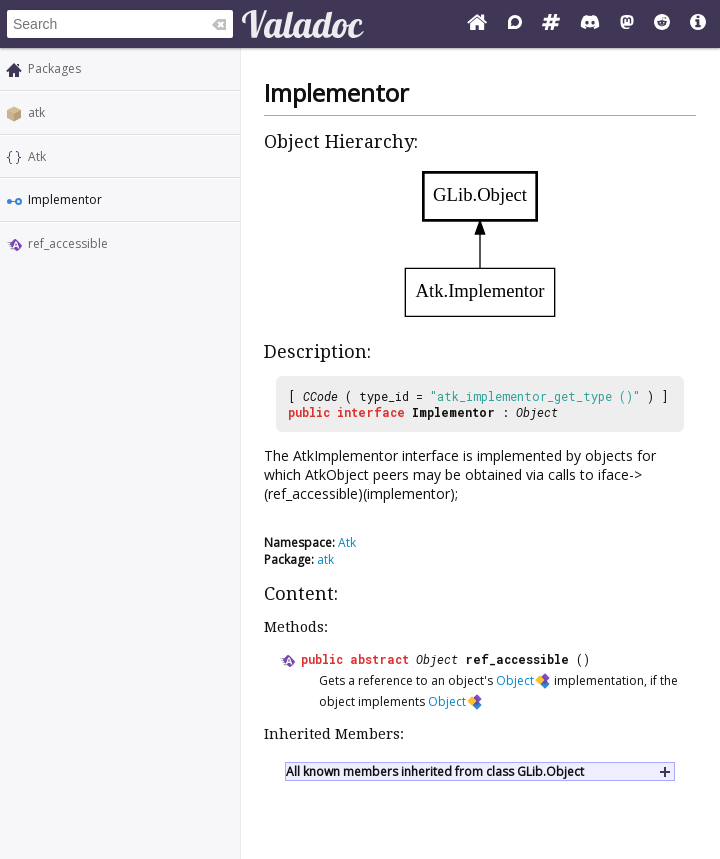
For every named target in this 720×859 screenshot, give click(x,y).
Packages (54, 68)
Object (537, 412)
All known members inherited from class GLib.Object (435, 771)
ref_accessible (68, 243)
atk (36, 112)
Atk (37, 156)
